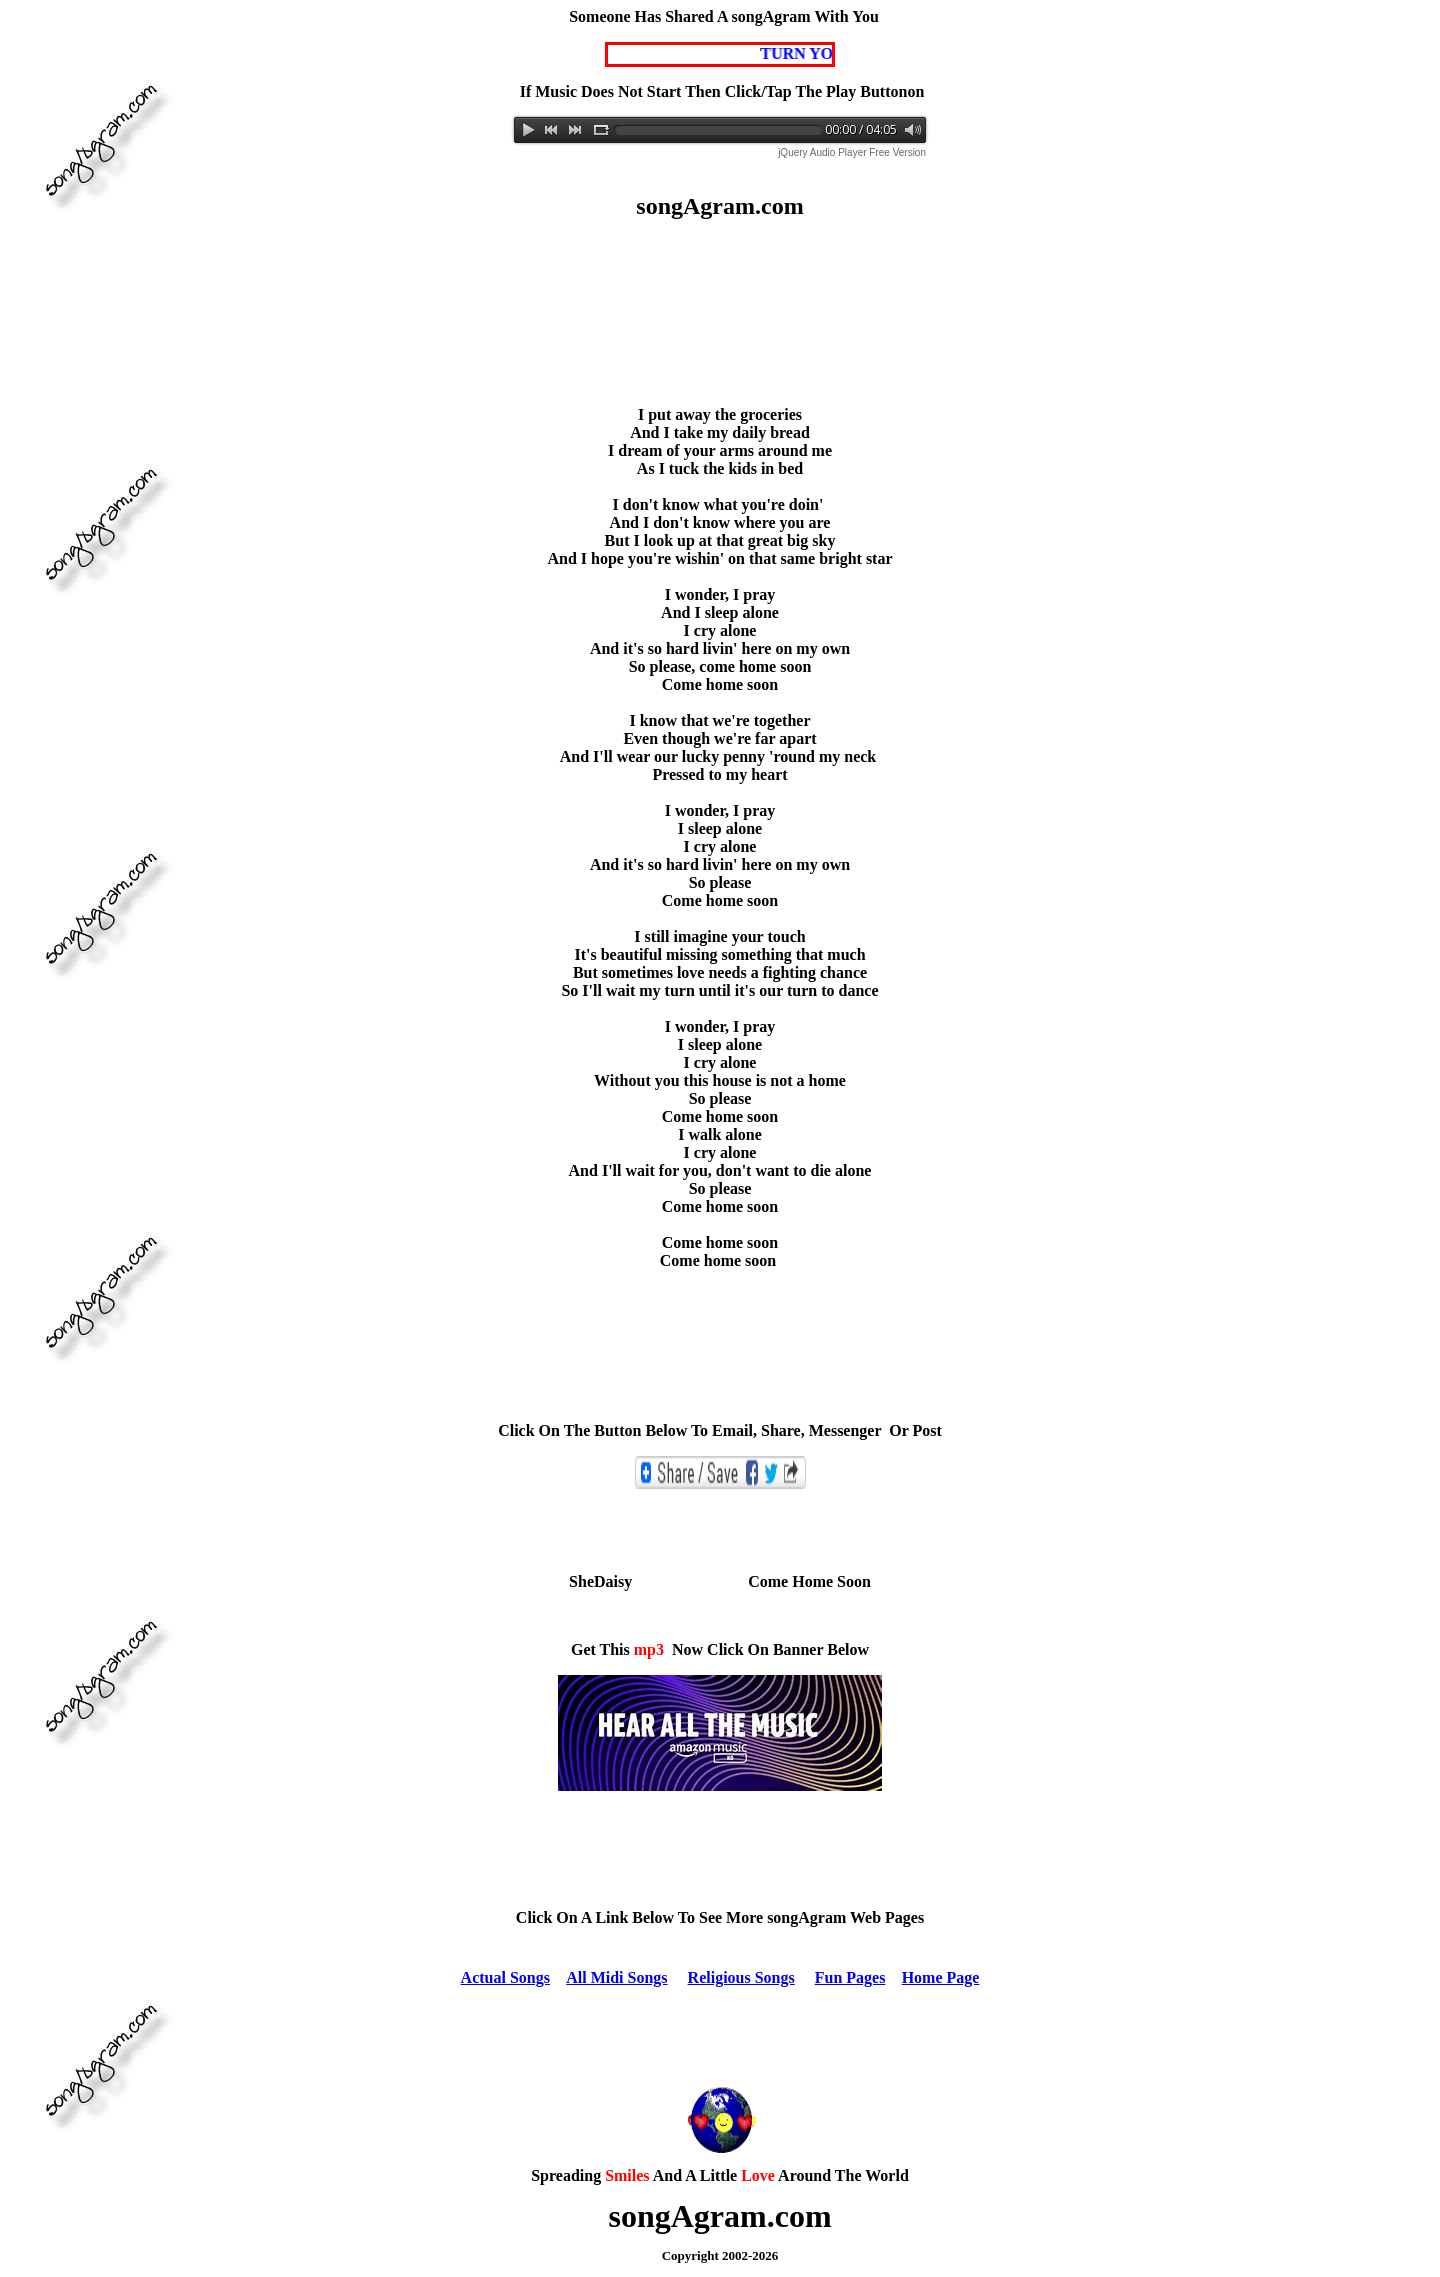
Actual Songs (505, 1977)
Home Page (941, 1977)
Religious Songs (741, 1977)
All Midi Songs (616, 1977)
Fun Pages (850, 1977)
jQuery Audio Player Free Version (852, 152)
